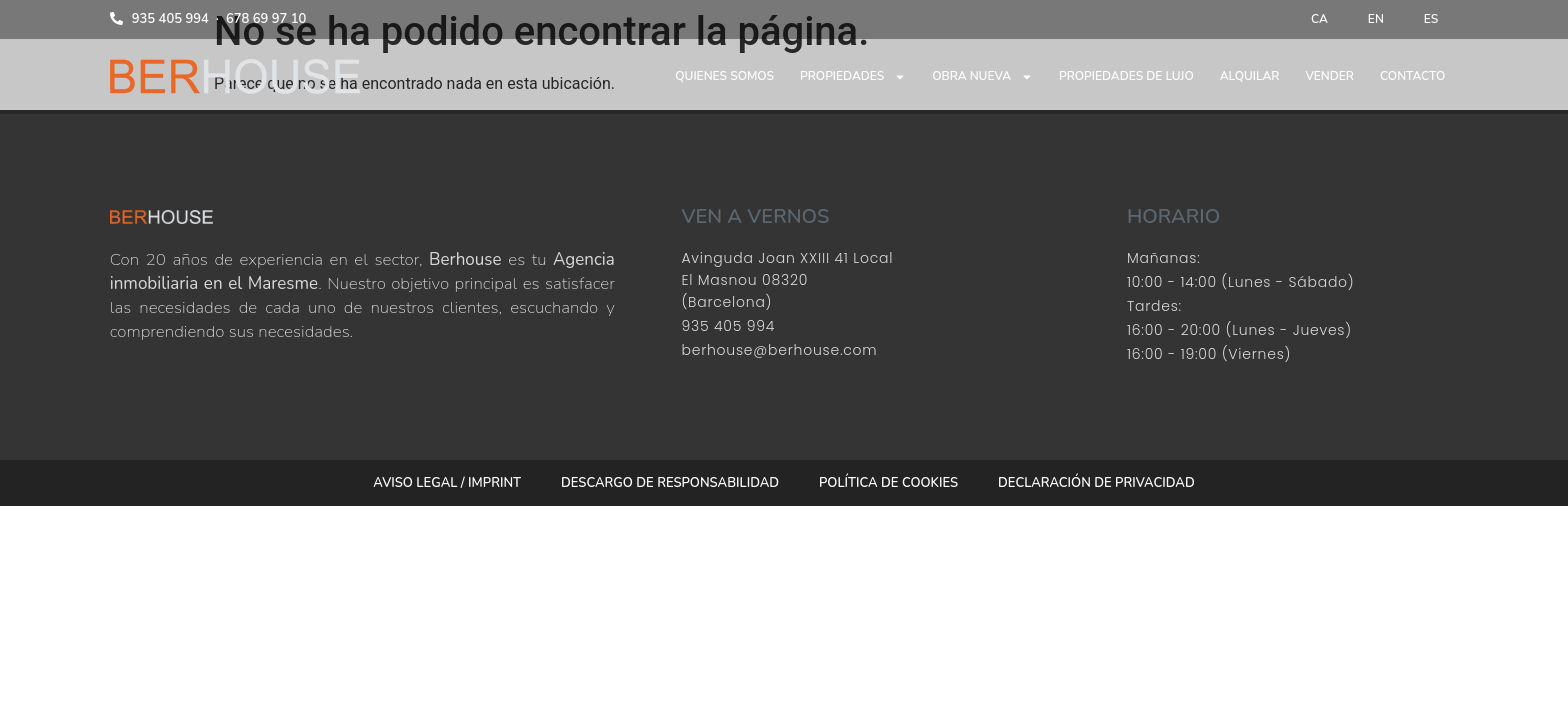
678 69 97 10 (266, 19)
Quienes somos (724, 76)
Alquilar (1250, 76)
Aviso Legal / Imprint (447, 483)
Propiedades (853, 77)
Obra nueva (982, 77)
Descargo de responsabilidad (670, 483)
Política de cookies (888, 483)
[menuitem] (1319, 19)
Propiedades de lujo (1126, 76)
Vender (1329, 76)
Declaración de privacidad (1096, 483)
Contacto (1412, 76)
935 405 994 (170, 19)
